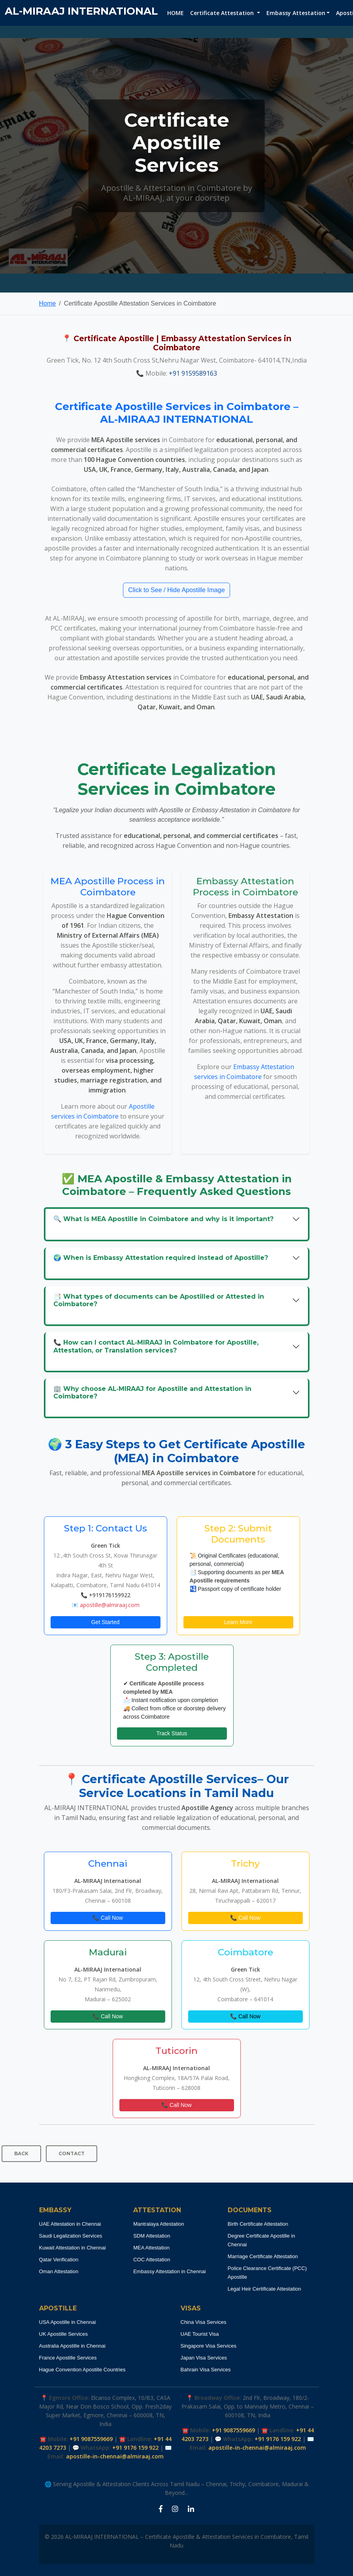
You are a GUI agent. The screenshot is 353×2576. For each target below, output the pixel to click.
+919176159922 (109, 1595)
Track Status (171, 1733)
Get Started (105, 1622)
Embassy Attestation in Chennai (169, 2271)
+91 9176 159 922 (135, 2447)
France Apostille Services (68, 2358)
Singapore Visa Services (208, 2346)
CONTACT (72, 2153)
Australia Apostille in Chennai (72, 2346)
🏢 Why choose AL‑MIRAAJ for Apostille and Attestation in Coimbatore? (152, 1392)
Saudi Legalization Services (70, 2236)
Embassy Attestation (295, 13)
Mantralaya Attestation (158, 2224)
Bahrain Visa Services (206, 2370)
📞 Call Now (107, 1918)
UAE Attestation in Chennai (70, 2224)
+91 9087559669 (91, 2439)
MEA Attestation (151, 2248)
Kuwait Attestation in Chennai (72, 2248)
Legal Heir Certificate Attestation (264, 2289)
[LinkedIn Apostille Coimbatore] (191, 2509)
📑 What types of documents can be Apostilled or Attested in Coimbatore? (158, 1300)
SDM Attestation (151, 2236)
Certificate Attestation (222, 13)
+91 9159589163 (193, 373)
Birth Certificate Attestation (258, 2224)
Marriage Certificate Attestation (263, 2256)
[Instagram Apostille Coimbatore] (175, 2509)
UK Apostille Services (63, 2334)
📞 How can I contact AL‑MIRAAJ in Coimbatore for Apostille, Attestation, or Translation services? (156, 1346)
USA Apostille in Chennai (67, 2322)
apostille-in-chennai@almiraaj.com (115, 2456)
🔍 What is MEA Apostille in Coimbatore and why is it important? (163, 1219)
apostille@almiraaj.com (110, 1605)
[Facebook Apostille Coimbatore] (160, 2509)
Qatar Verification (59, 2260)
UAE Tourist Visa (200, 2334)
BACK (21, 2153)
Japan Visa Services (204, 2358)
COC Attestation (151, 2260)
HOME (175, 13)
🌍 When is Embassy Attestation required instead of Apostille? (160, 1257)
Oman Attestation (59, 2271)
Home (47, 303)
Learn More (238, 1622)
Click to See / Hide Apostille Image (176, 590)
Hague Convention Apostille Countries (82, 2370)
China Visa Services (204, 2322)
